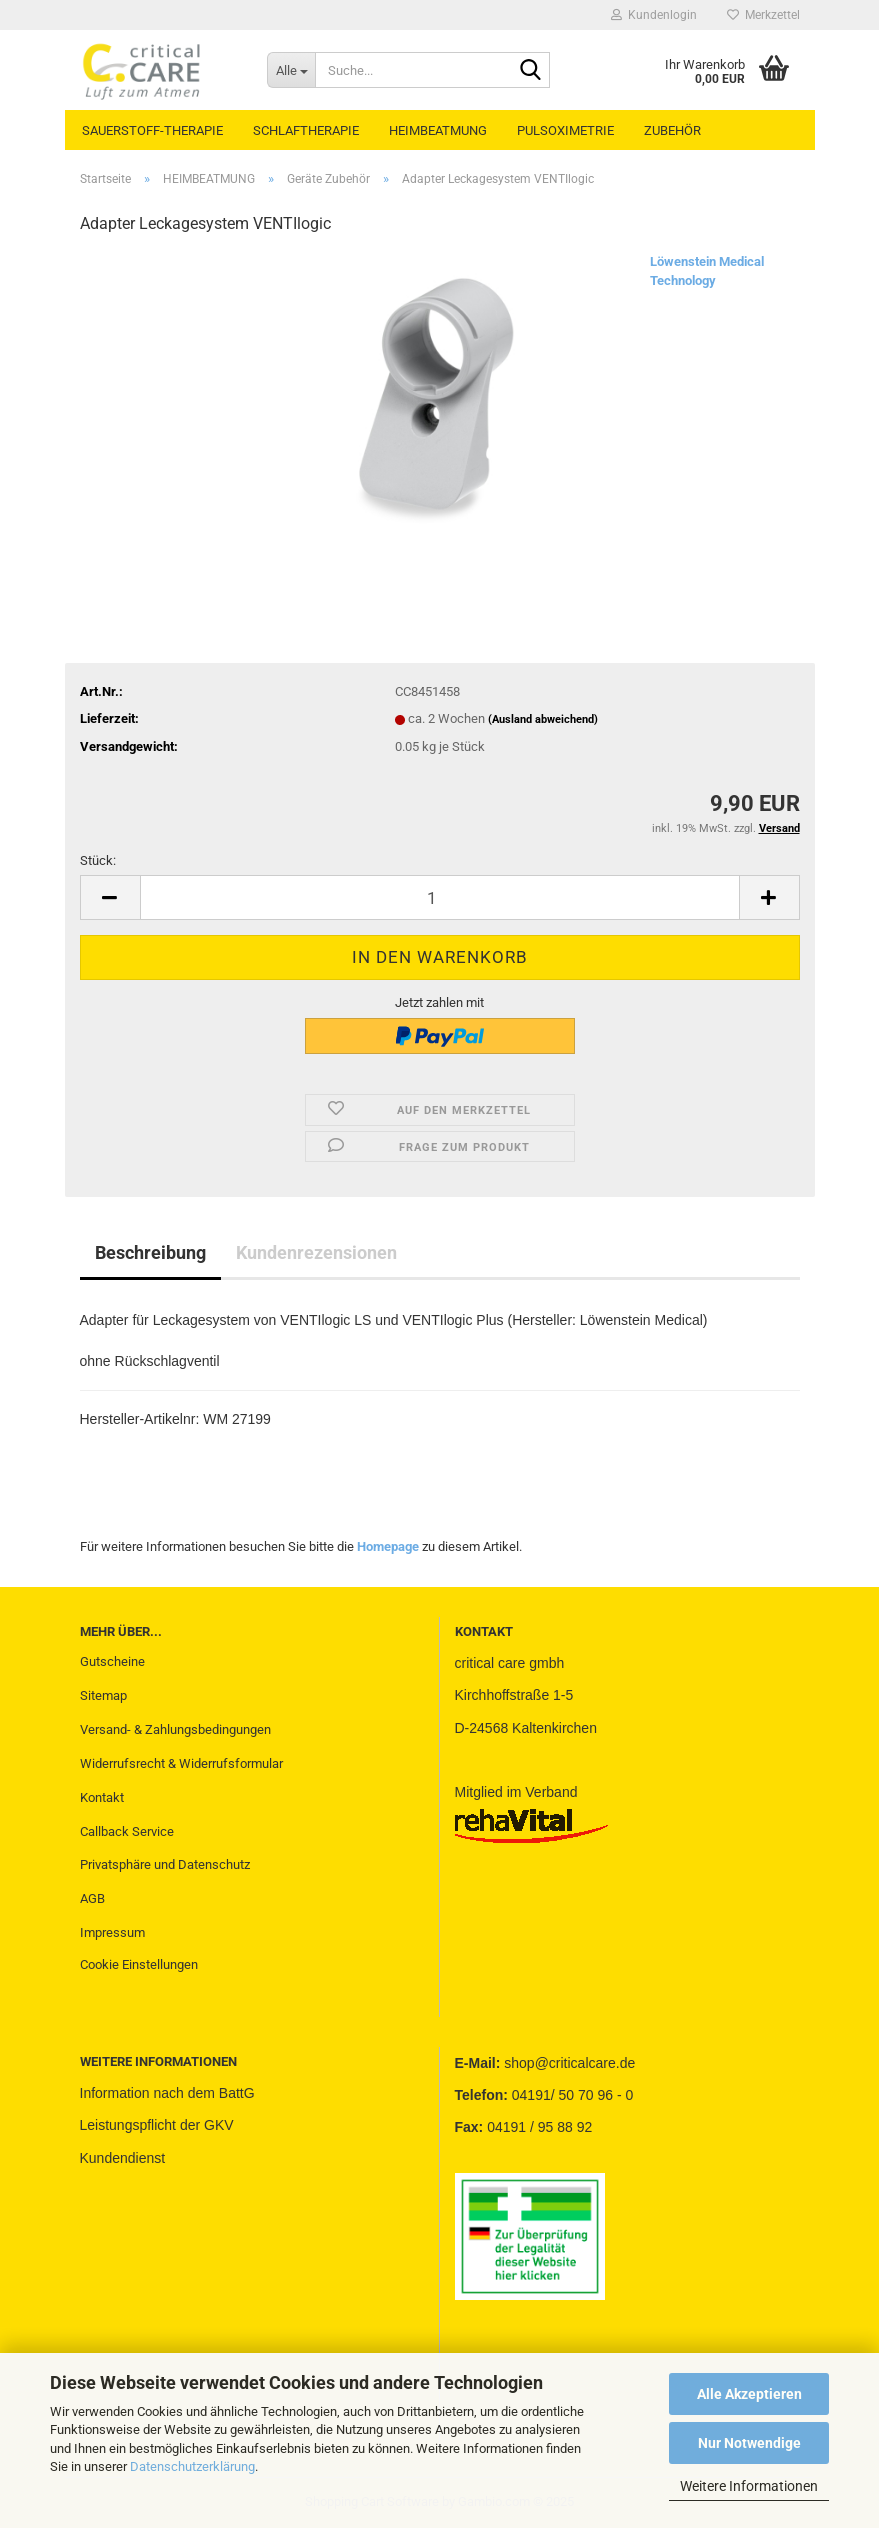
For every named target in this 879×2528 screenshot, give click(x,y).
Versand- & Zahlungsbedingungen (175, 1729)
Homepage (388, 1546)
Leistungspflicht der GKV (157, 2125)
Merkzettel (763, 15)
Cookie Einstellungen (139, 1964)
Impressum (112, 1932)
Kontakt (102, 1797)
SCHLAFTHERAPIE (306, 130)
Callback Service (127, 1831)
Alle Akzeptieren (749, 2394)
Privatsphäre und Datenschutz (165, 1864)
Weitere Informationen (749, 2486)
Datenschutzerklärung (192, 2466)
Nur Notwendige (749, 2443)
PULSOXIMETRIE (565, 130)
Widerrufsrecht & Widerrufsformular (181, 1763)
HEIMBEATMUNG (438, 130)
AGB (92, 1898)
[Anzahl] (440, 897)
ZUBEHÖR (672, 130)
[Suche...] (291, 70)
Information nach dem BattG (167, 2093)
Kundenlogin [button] (654, 15)
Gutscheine (112, 1661)
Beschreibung (150, 1252)
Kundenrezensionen (316, 1252)
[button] (110, 897)
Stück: (98, 860)
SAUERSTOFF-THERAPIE (152, 130)
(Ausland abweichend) (543, 719)
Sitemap (103, 1695)
